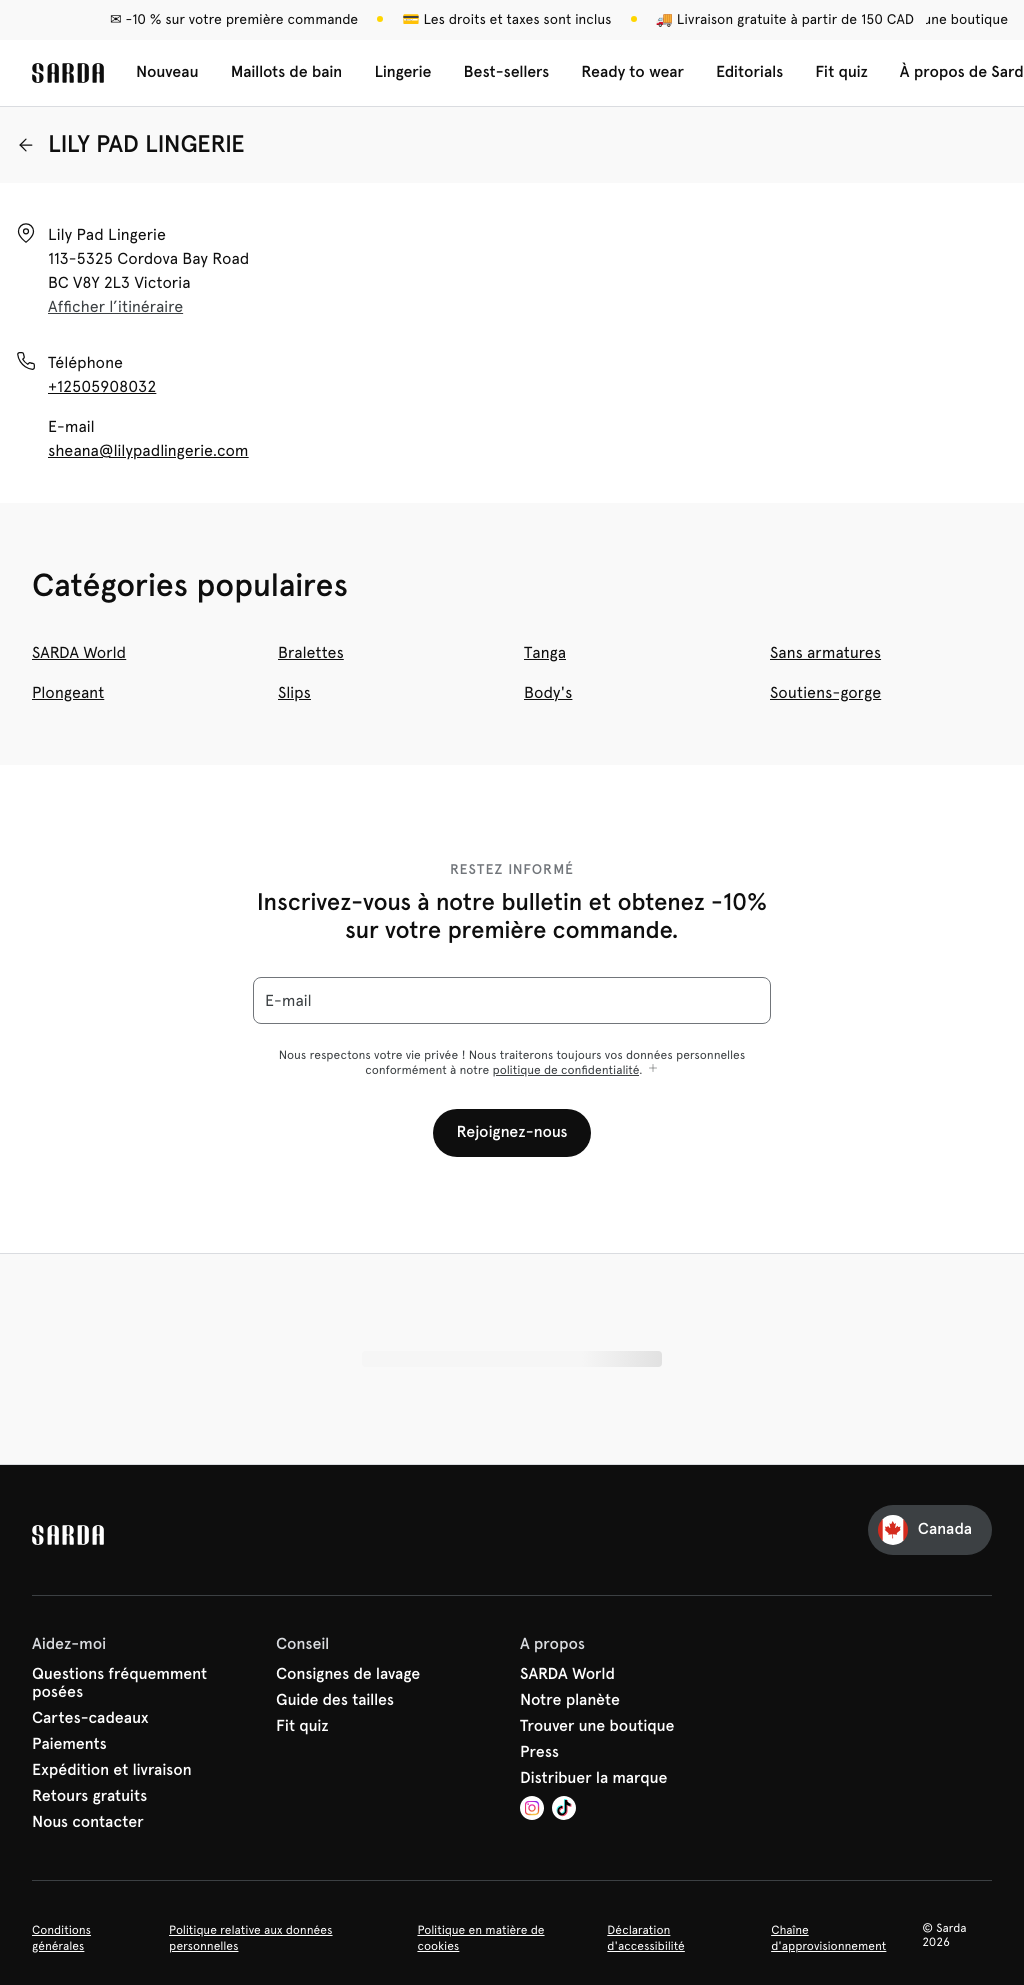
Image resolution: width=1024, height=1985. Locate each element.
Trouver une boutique (597, 1727)
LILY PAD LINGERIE (130, 144)
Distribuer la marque (594, 1779)
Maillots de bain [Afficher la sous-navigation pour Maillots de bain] (287, 72)
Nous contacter (88, 1823)
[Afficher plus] (653, 1069)
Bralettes (311, 652)
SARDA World (79, 652)
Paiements (69, 1745)
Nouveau (167, 72)
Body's (548, 692)
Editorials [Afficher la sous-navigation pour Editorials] (749, 72)
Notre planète (570, 1701)
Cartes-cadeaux (90, 1719)
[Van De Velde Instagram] (532, 1810)
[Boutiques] (930, 20)
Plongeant (68, 692)
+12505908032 (102, 386)
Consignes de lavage (348, 1675)
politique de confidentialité (566, 1070)
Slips (294, 692)
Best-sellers (507, 72)
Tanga (545, 652)
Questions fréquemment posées (119, 1684)
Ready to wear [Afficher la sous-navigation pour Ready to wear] (632, 72)
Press (539, 1753)
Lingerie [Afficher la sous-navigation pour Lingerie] (402, 72)
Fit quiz (841, 72)
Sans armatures (825, 652)
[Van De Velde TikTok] (564, 1810)
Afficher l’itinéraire (115, 306)
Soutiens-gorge (825, 692)
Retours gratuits (89, 1797)
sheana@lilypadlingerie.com (148, 450)
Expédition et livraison (112, 1771)
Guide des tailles (335, 1701)
